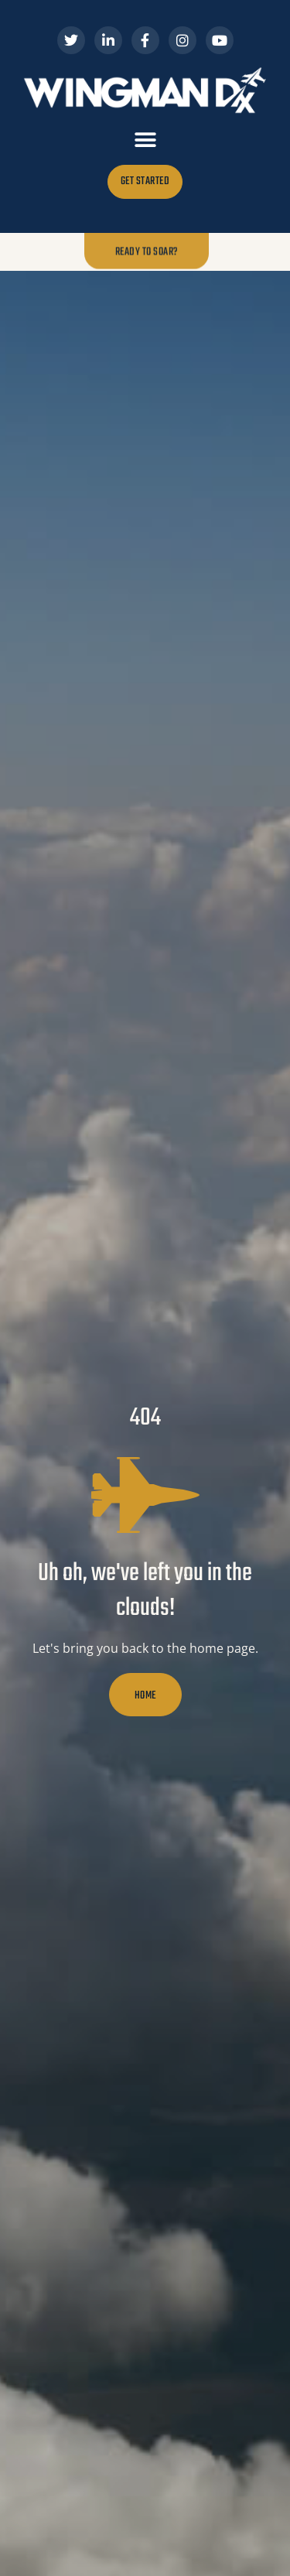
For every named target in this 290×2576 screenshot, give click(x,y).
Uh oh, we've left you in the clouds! (145, 1591)
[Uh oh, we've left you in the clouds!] (145, 1495)
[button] (145, 139)
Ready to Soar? (146, 251)
